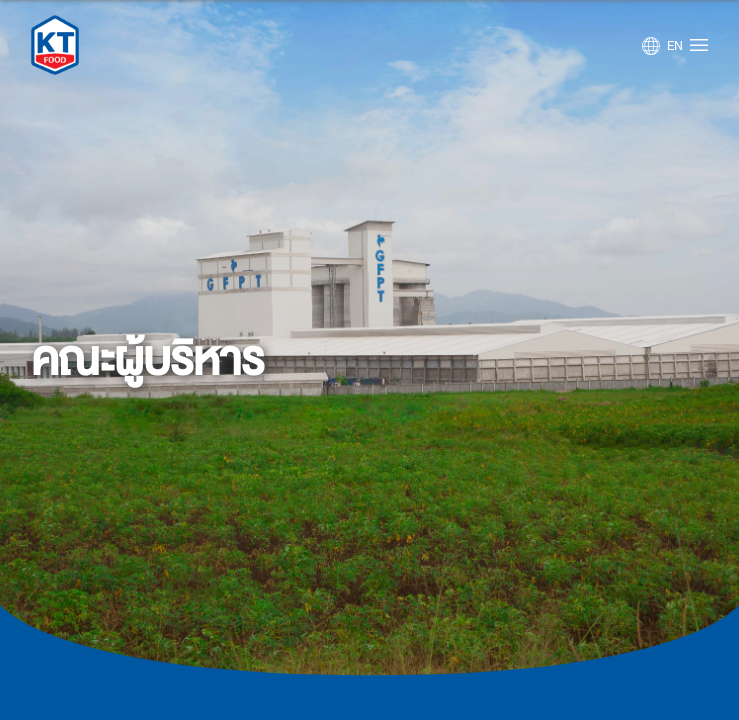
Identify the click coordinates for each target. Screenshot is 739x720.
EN (675, 46)
